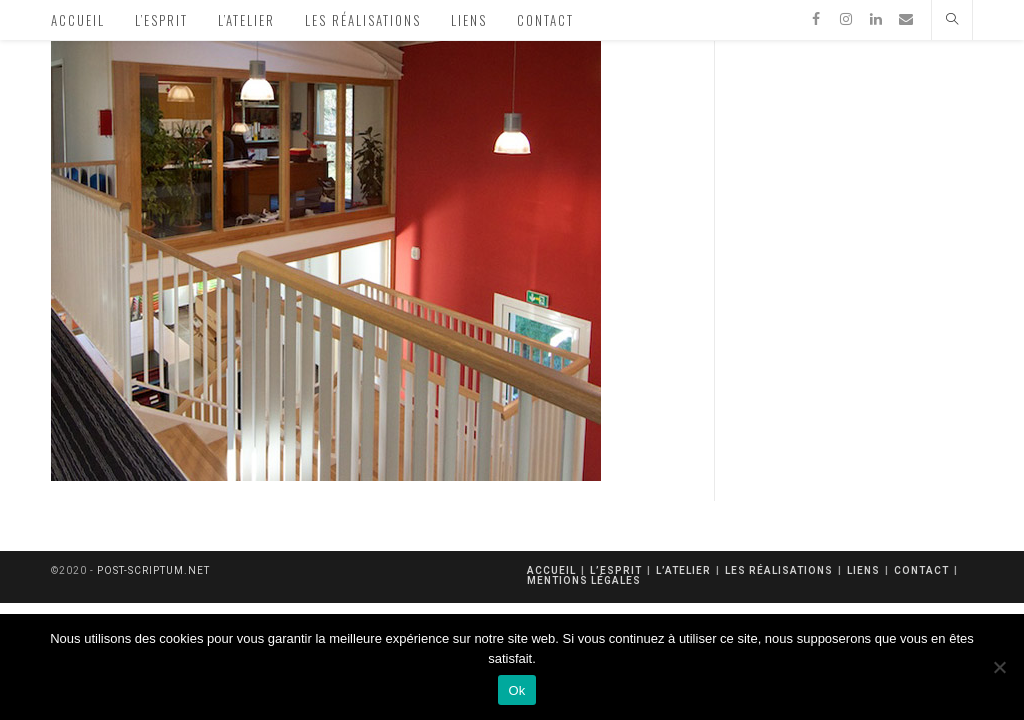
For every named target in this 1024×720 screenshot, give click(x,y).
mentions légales (584, 580)
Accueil (551, 570)
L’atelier (683, 570)
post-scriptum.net (153, 570)
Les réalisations (779, 570)
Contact (921, 570)
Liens (863, 570)
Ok (516, 690)
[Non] (999, 667)
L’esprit (616, 570)
